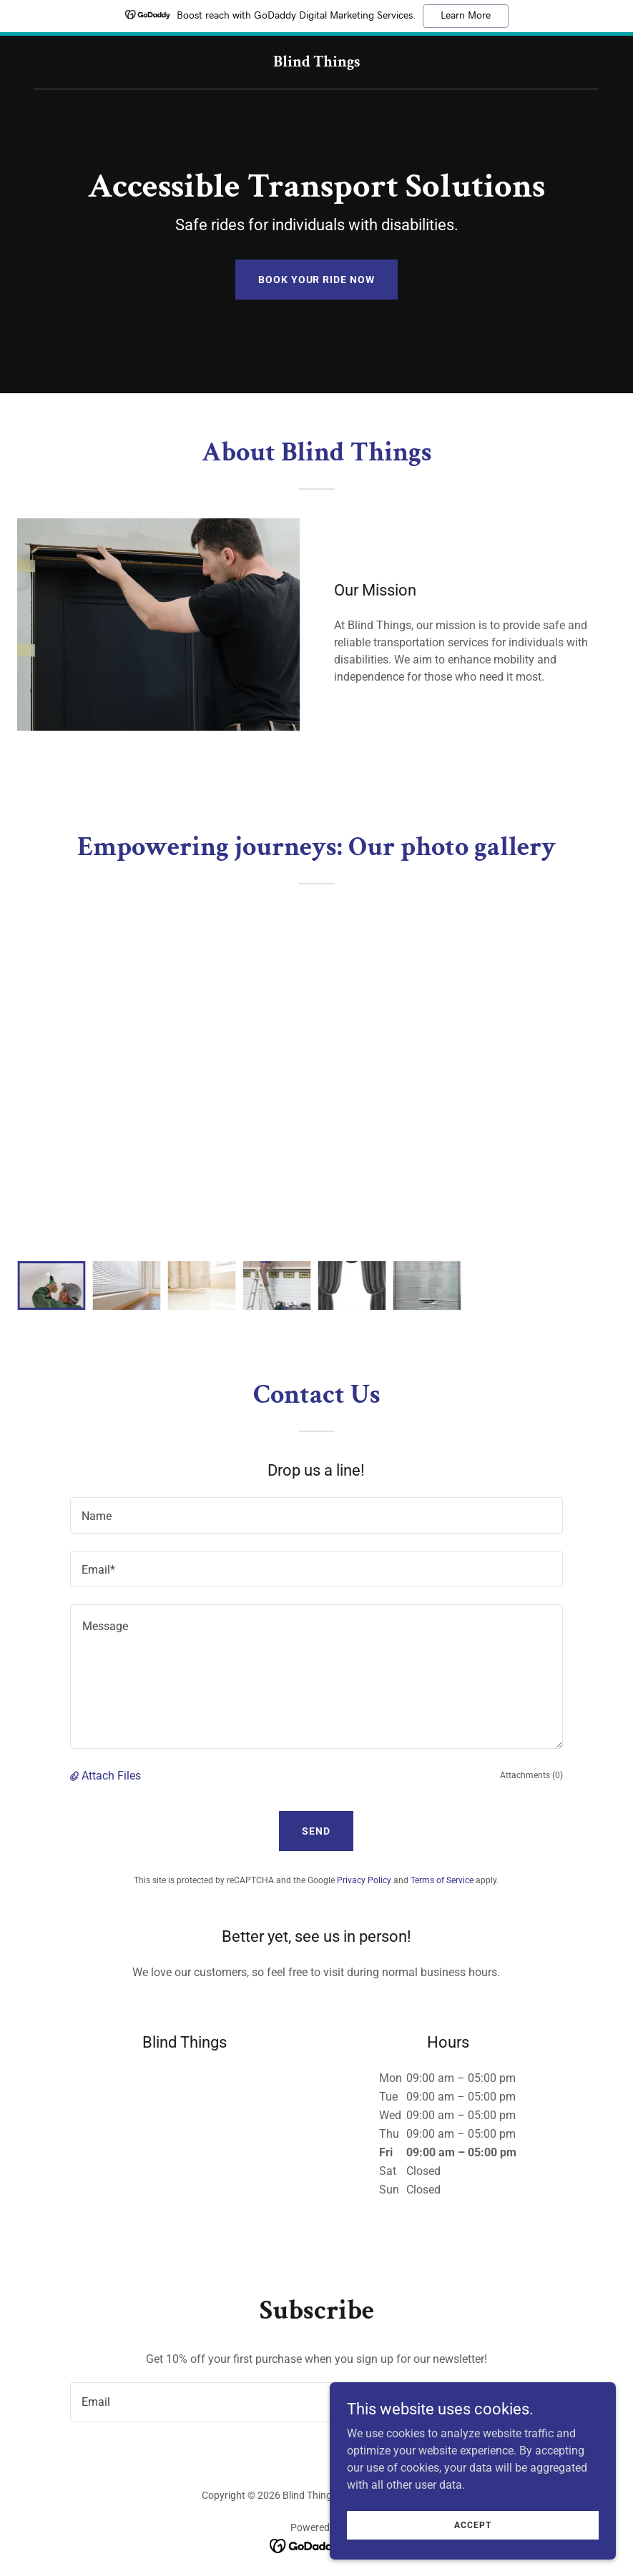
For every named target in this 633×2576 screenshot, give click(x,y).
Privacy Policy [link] (364, 1880)
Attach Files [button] (111, 1775)
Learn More (466, 16)
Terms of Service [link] (442, 1880)
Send (316, 1831)
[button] (76, 1775)
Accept (472, 2525)
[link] (316, 62)
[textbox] (317, 1515)
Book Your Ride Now (317, 279)
